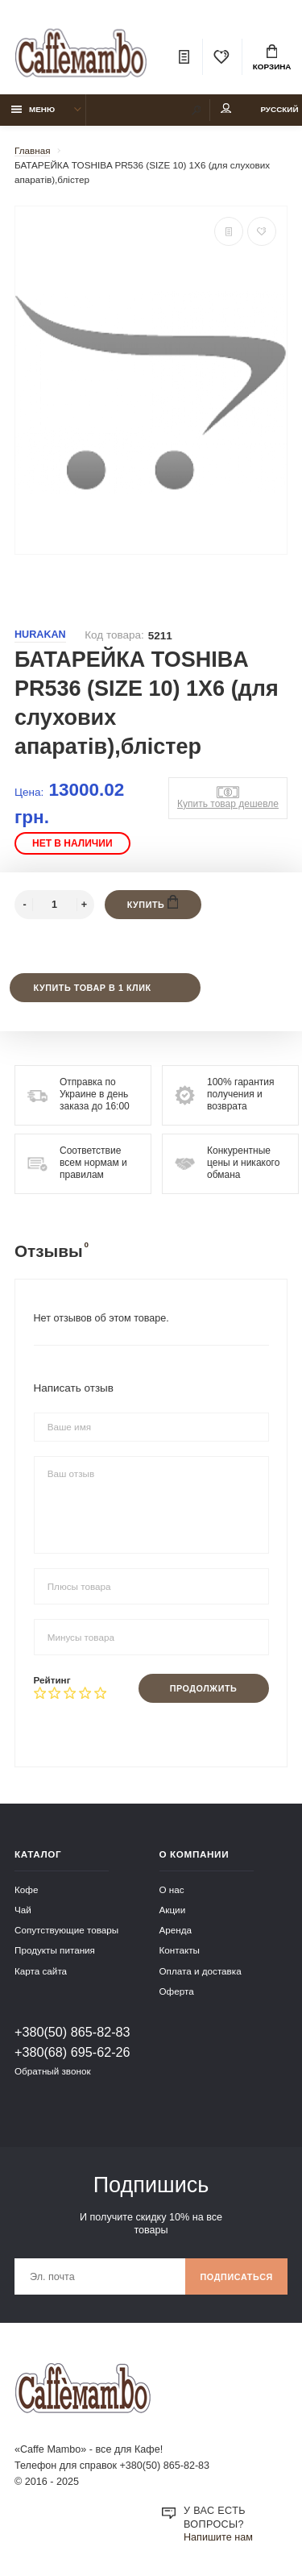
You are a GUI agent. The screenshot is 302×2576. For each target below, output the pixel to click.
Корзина (272, 58)
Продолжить (204, 1688)
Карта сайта (40, 1971)
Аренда (175, 1930)
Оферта (176, 1991)
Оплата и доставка (200, 1971)
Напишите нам (218, 2537)
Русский (279, 109)
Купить (153, 902)
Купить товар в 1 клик (92, 988)
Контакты (179, 1950)
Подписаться (236, 2277)
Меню (33, 109)
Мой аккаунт (226, 108)
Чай (22, 1909)
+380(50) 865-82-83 (72, 2032)
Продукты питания (54, 1950)
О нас (171, 1889)
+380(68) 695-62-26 (72, 2052)
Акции (172, 1909)
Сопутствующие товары (66, 1930)
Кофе (26, 1889)
